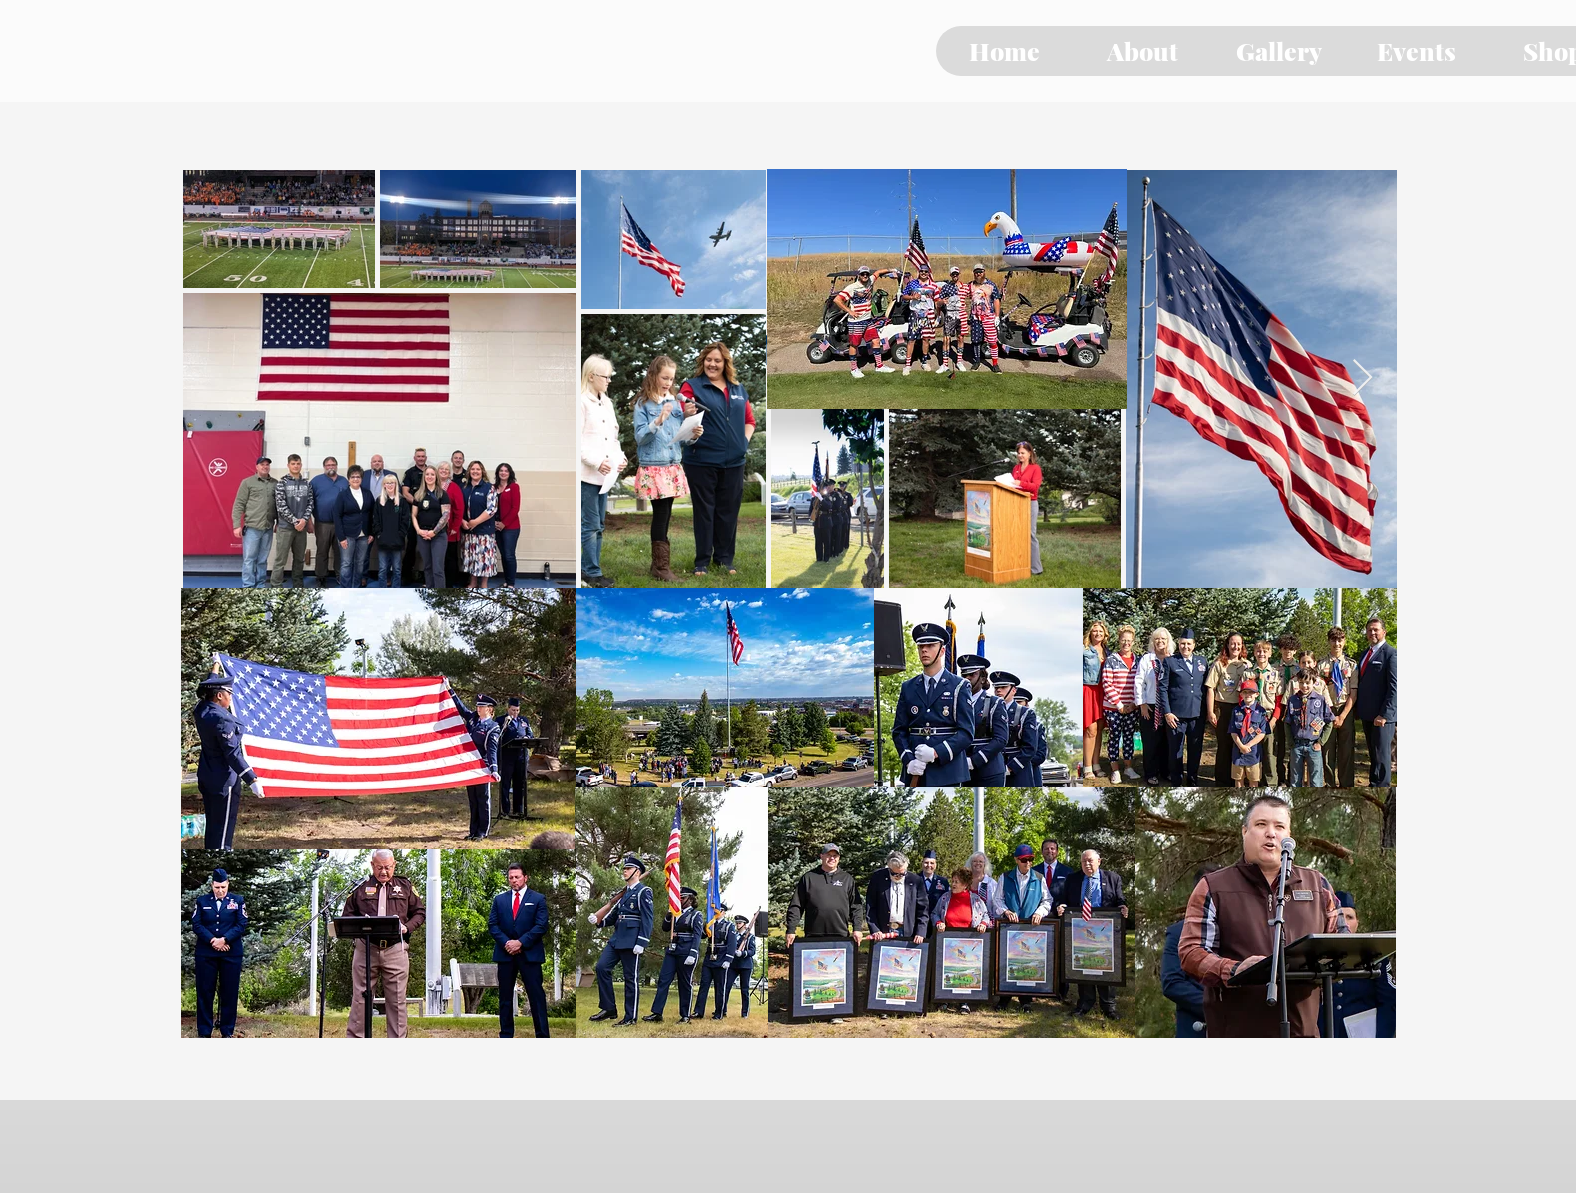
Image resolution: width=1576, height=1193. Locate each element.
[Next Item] (1362, 378)
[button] (1141, 51)
